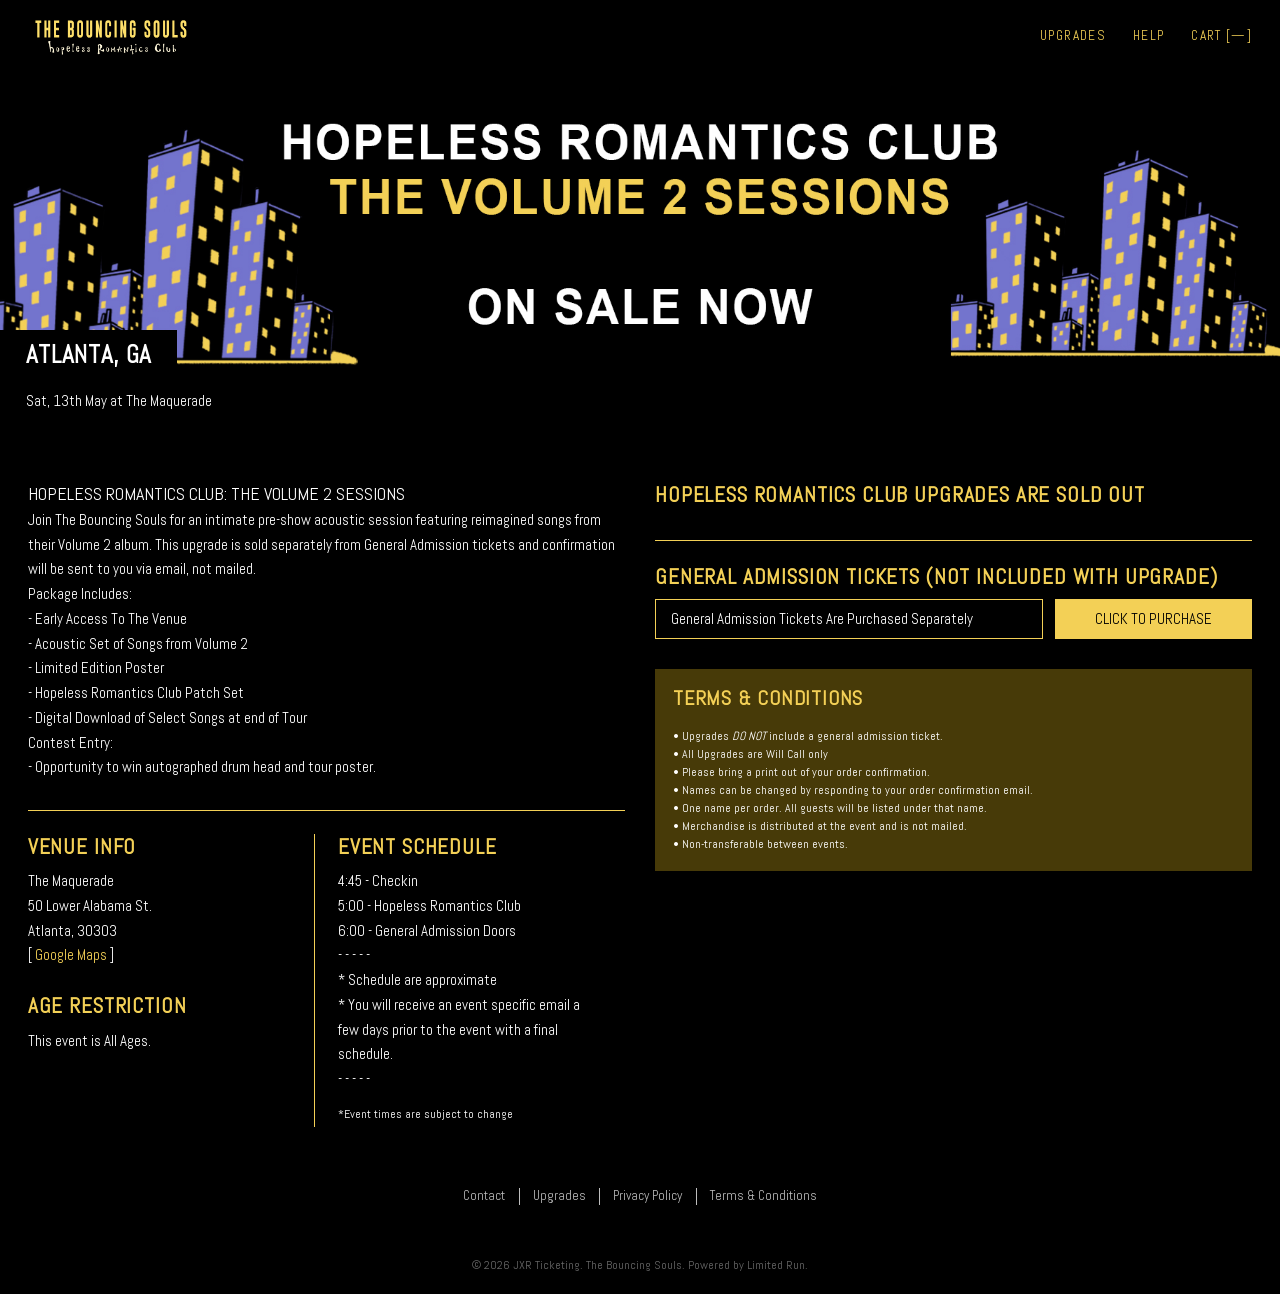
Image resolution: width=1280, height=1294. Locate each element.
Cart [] (1221, 35)
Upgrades (1073, 35)
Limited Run (776, 1265)
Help (1148, 35)
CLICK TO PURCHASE (1153, 618)
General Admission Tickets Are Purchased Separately (822, 618)
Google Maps (71, 954)
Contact (484, 1195)
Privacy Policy (647, 1195)
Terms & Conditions (763, 1195)
